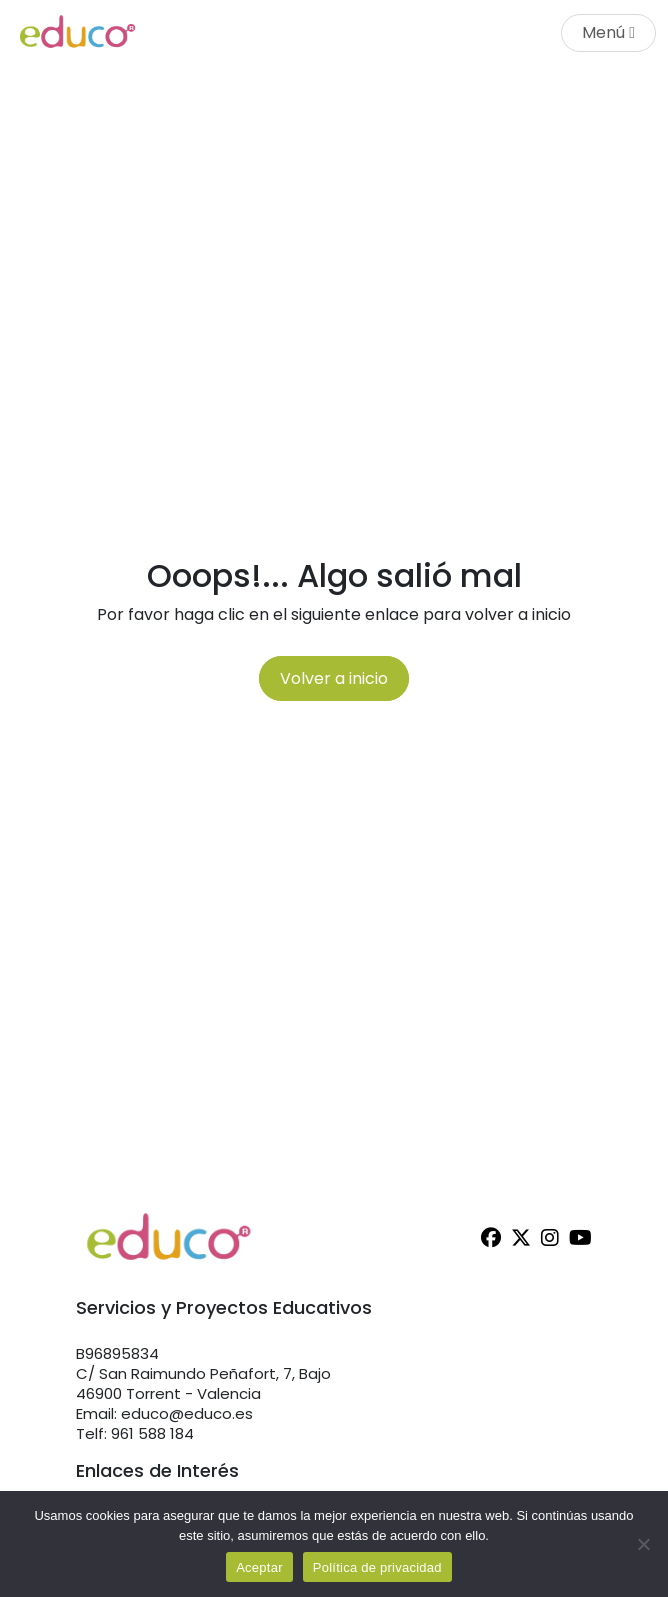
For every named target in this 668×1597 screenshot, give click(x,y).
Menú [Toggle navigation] (608, 32)
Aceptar (259, 1567)
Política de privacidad (377, 1567)
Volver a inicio (334, 678)
